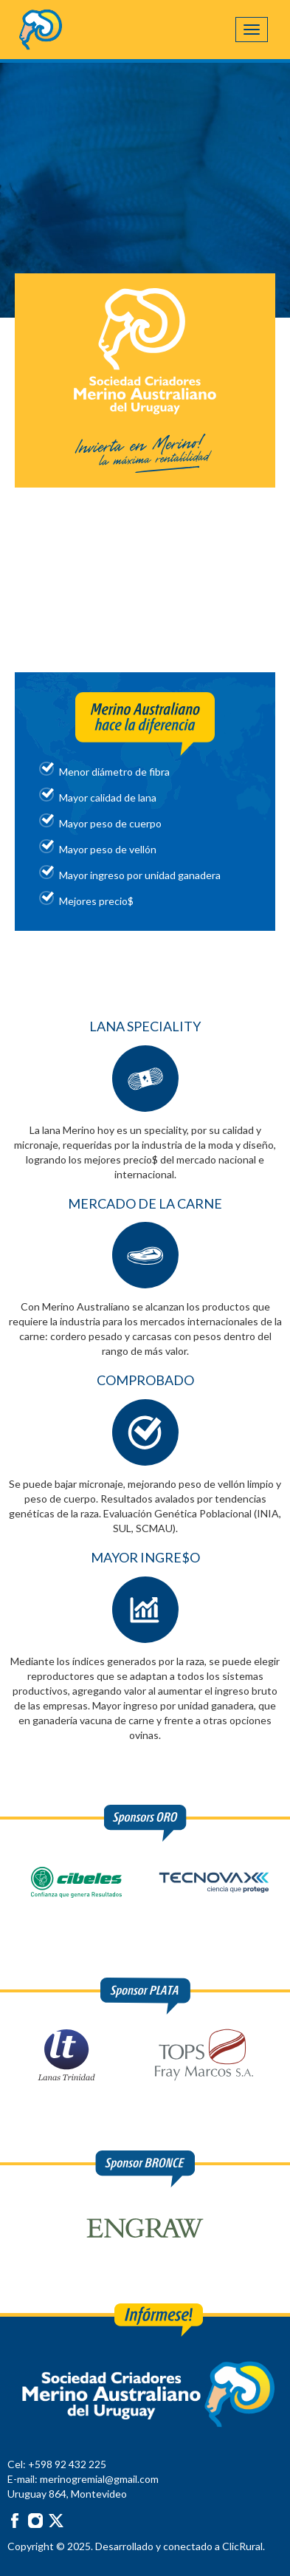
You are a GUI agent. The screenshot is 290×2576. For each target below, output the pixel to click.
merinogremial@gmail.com (99, 2479)
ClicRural (242, 2546)
